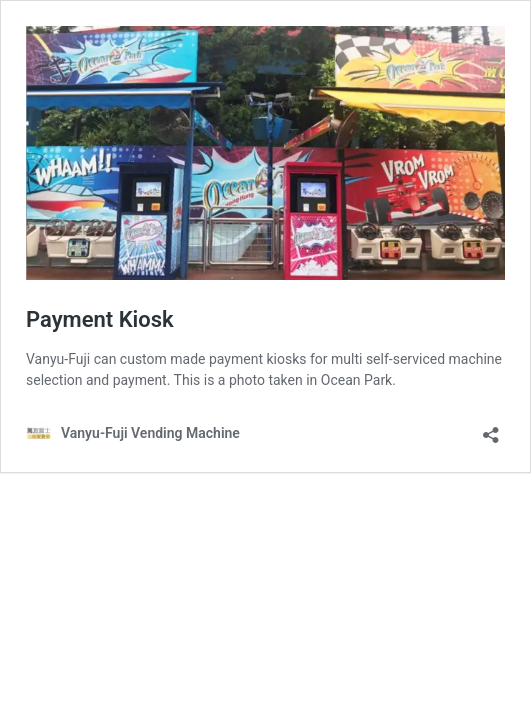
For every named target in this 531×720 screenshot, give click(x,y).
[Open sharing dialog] (491, 428)
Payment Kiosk (100, 319)
